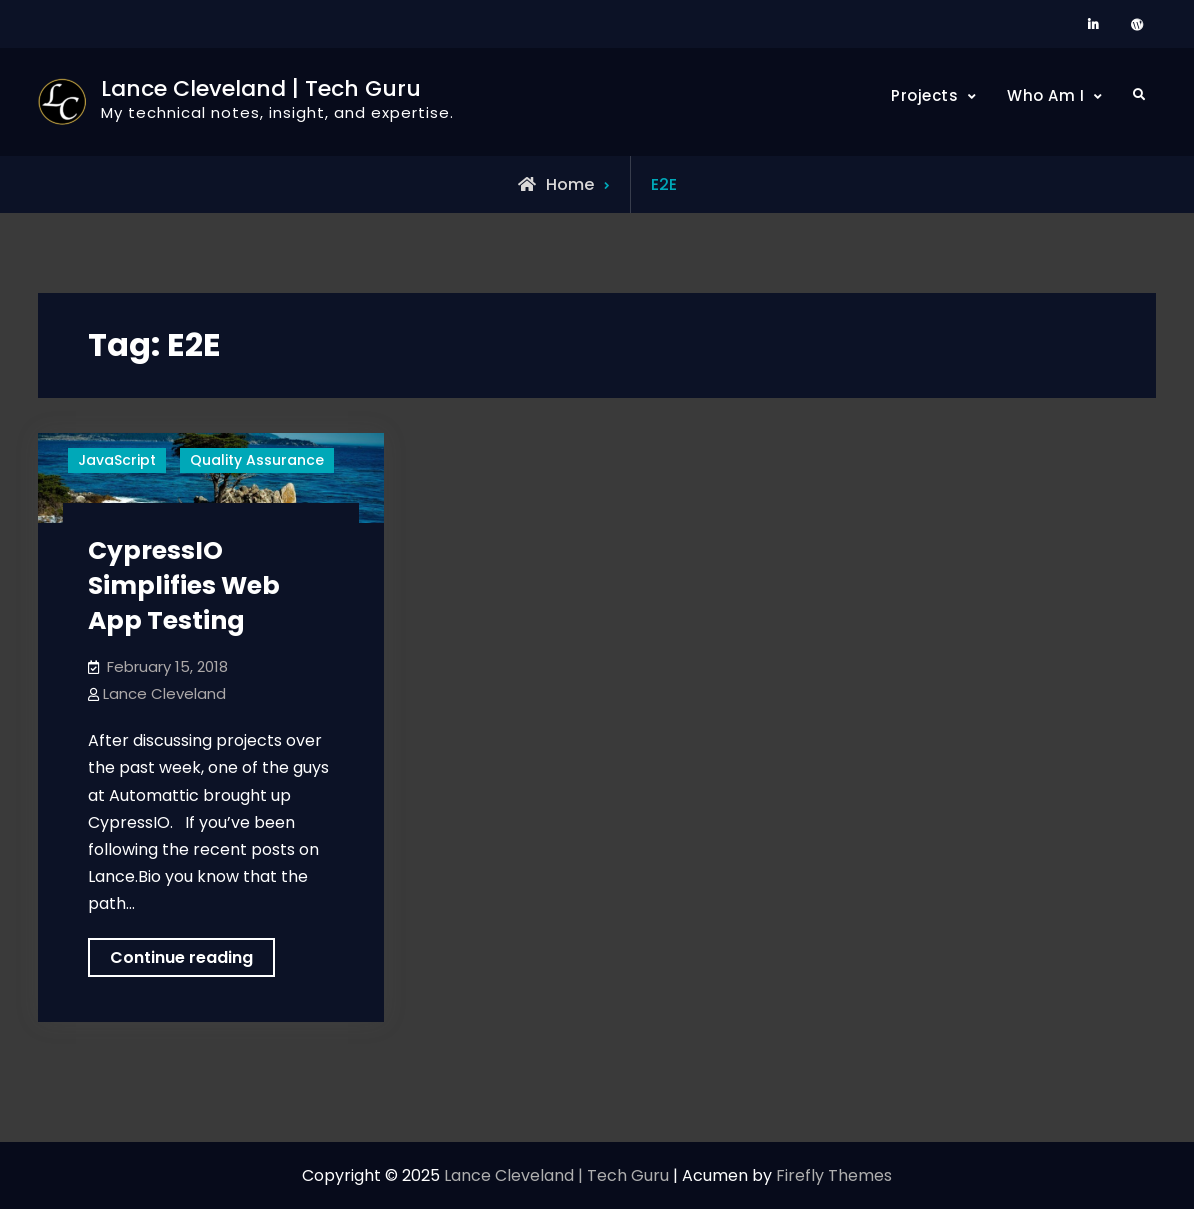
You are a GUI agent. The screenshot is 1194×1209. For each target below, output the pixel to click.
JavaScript (117, 460)
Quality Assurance (257, 460)
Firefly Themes (834, 1175)
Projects (924, 95)
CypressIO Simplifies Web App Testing (184, 585)
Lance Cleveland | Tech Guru (261, 88)
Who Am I (1045, 95)
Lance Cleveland (164, 693)
